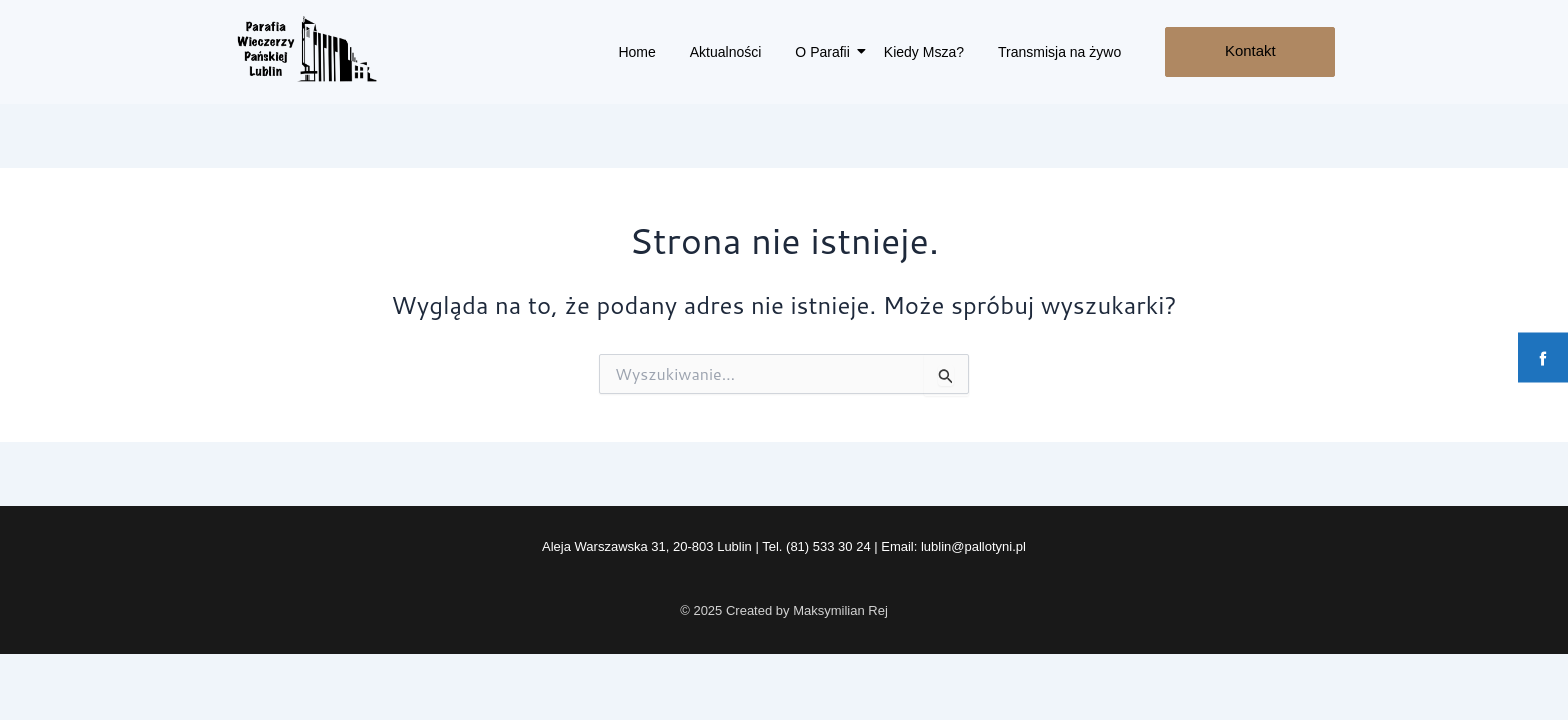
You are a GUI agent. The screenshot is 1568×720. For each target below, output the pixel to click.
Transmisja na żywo (1059, 52)
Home (636, 52)
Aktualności (726, 52)
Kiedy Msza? (924, 52)
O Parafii (825, 52)
